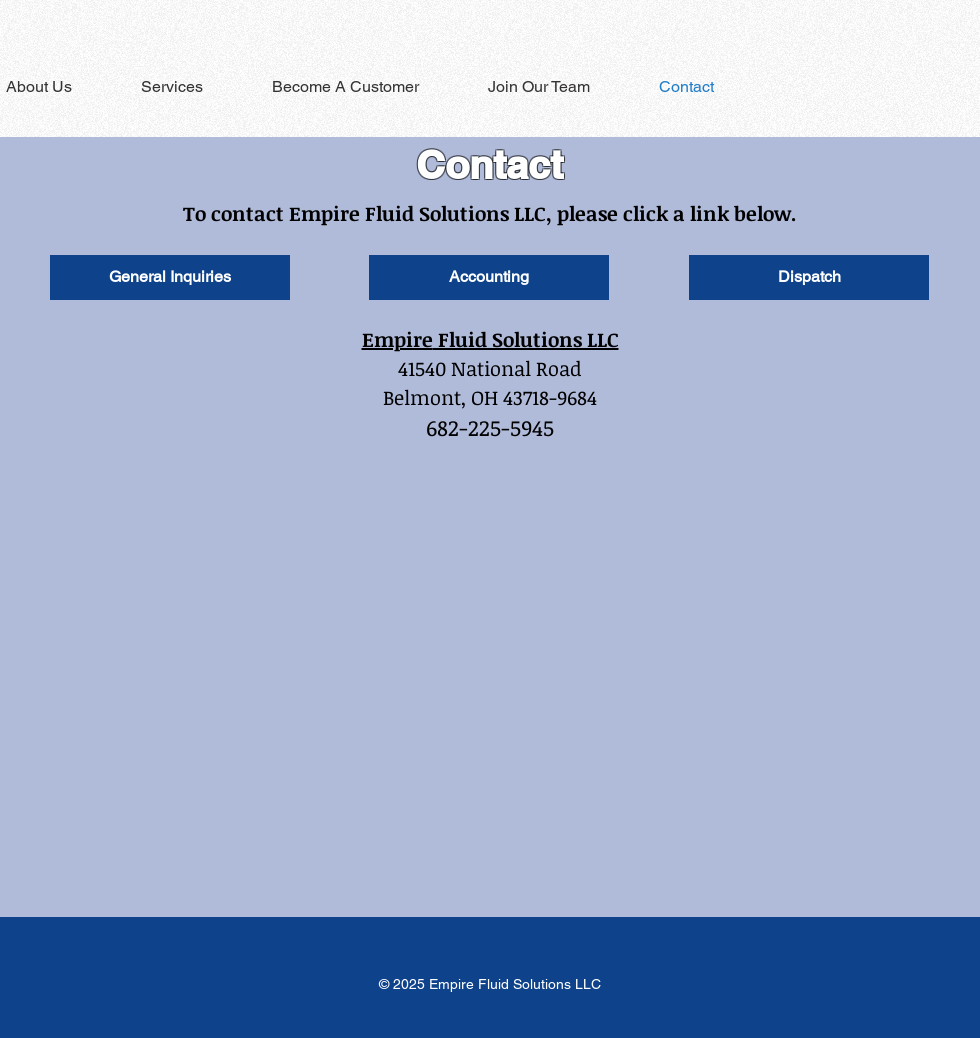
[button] (190, 86)
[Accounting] (489, 277)
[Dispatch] (809, 277)
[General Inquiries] (170, 277)
